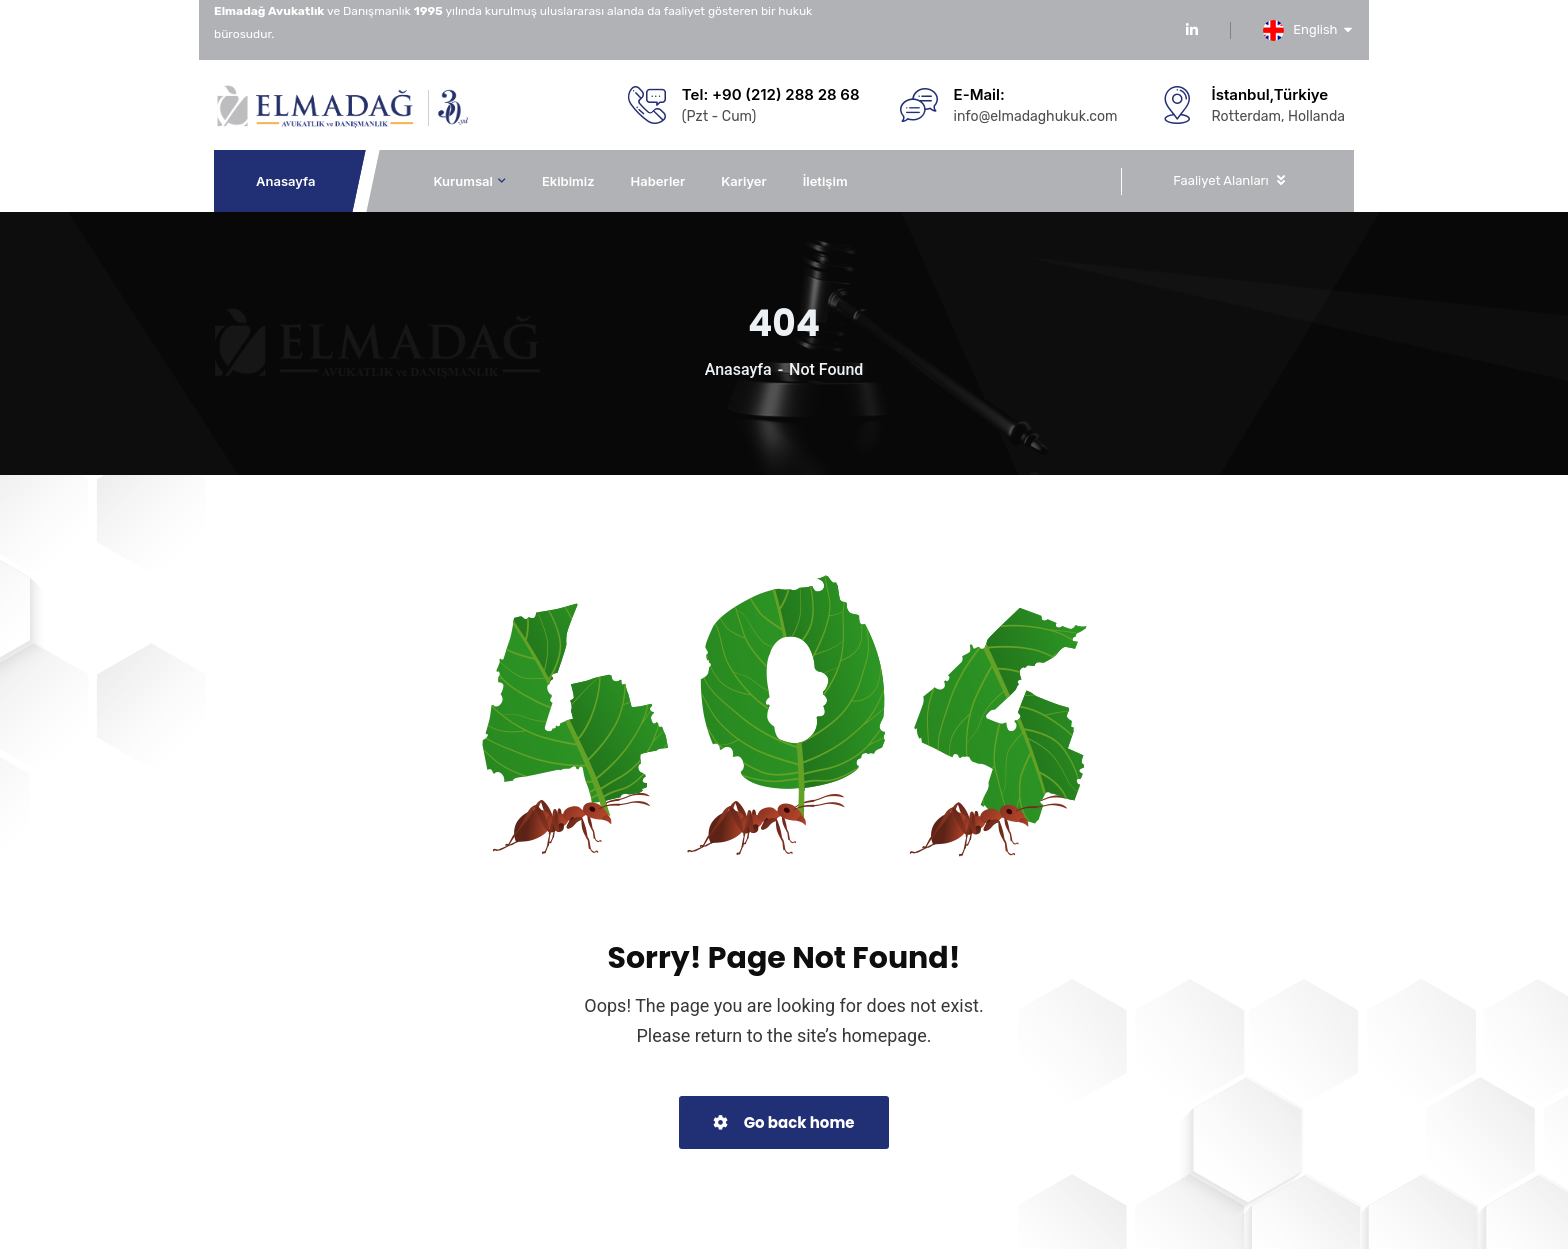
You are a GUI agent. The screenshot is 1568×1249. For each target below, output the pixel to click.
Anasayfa (286, 181)
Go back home (783, 1122)
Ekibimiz (568, 181)
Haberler (658, 181)
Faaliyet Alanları (1220, 180)
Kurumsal (463, 181)
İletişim (825, 181)
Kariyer (744, 181)
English (1323, 29)
